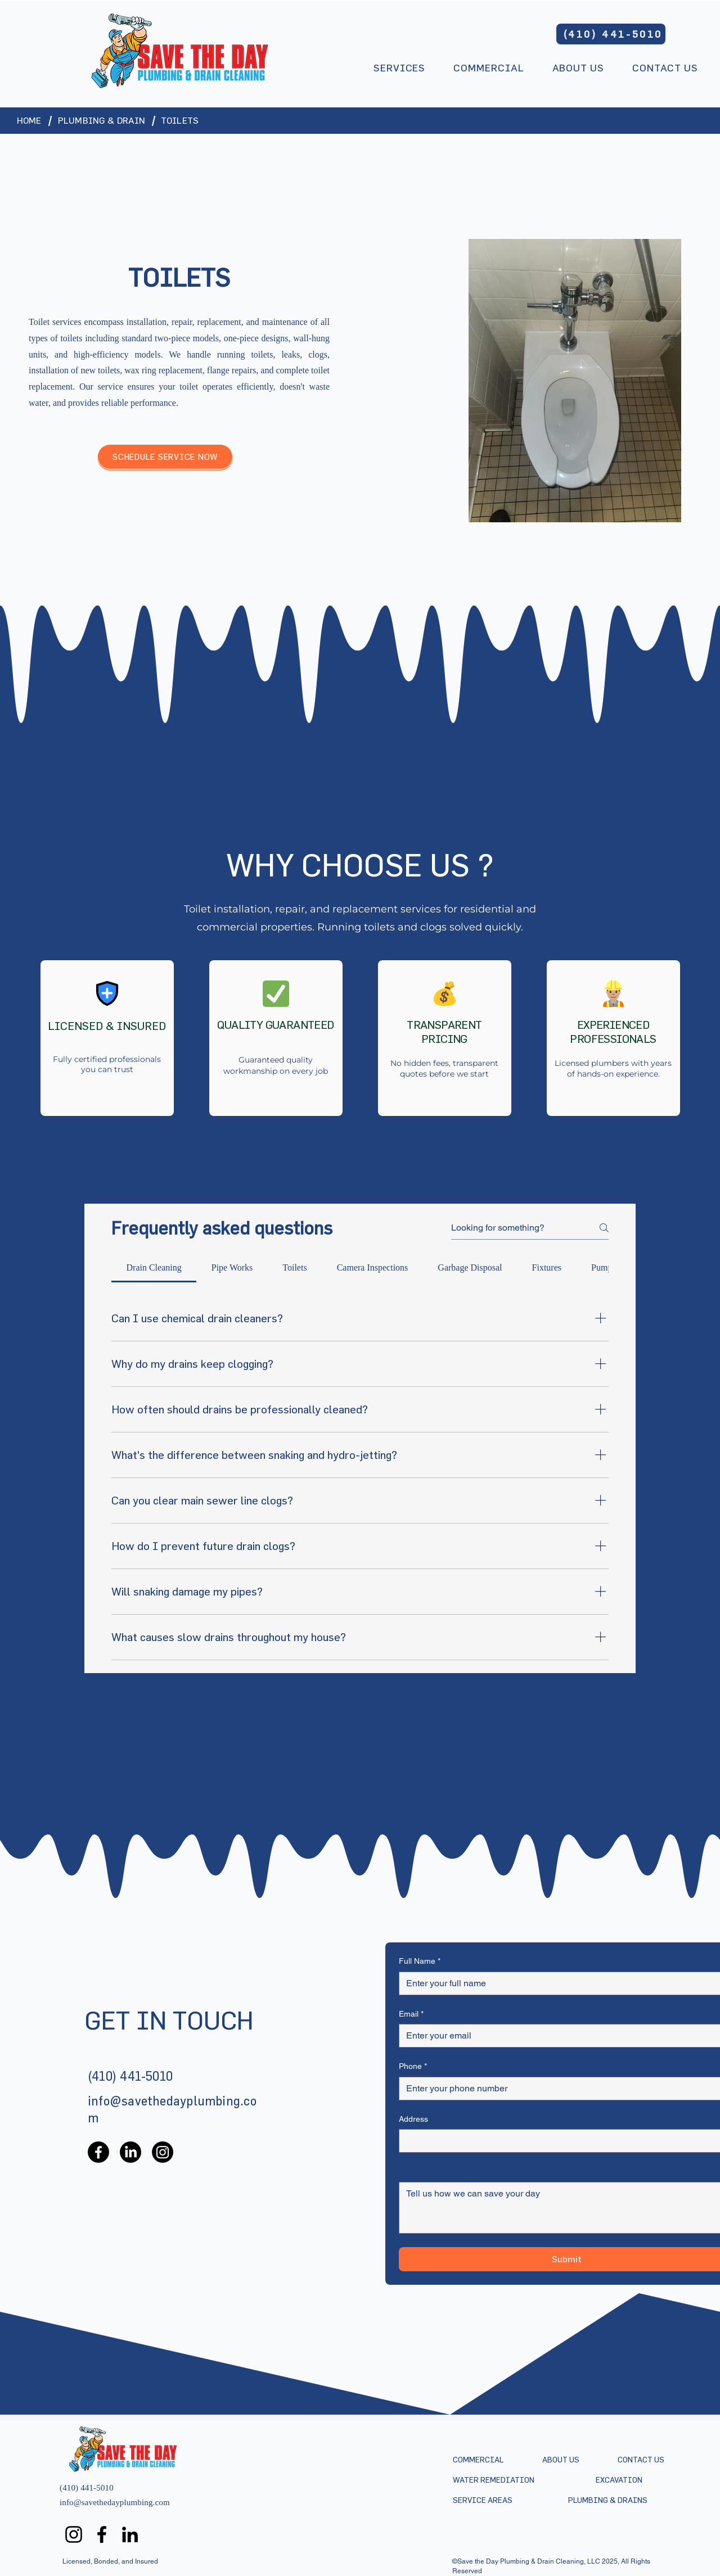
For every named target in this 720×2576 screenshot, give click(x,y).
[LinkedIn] (130, 2152)
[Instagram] (162, 2152)
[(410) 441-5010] (610, 34)
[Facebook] (98, 2152)
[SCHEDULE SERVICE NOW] (165, 456)
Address (413, 2118)
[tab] (153, 1267)
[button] (399, 68)
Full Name (419, 1961)
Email (411, 2014)
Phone (413, 2066)
